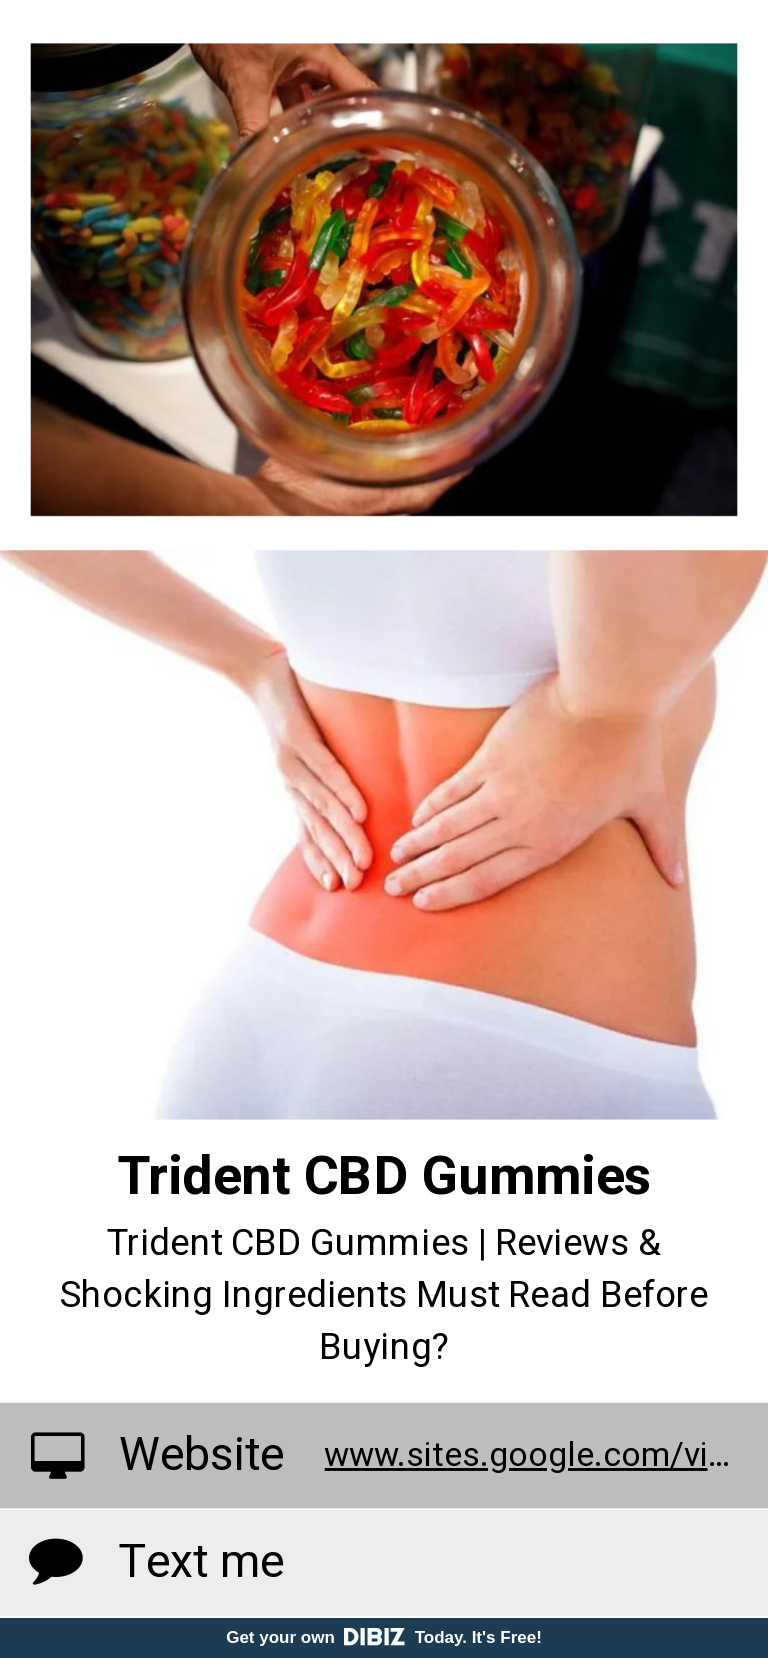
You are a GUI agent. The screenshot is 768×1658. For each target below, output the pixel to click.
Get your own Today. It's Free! (384, 1637)
